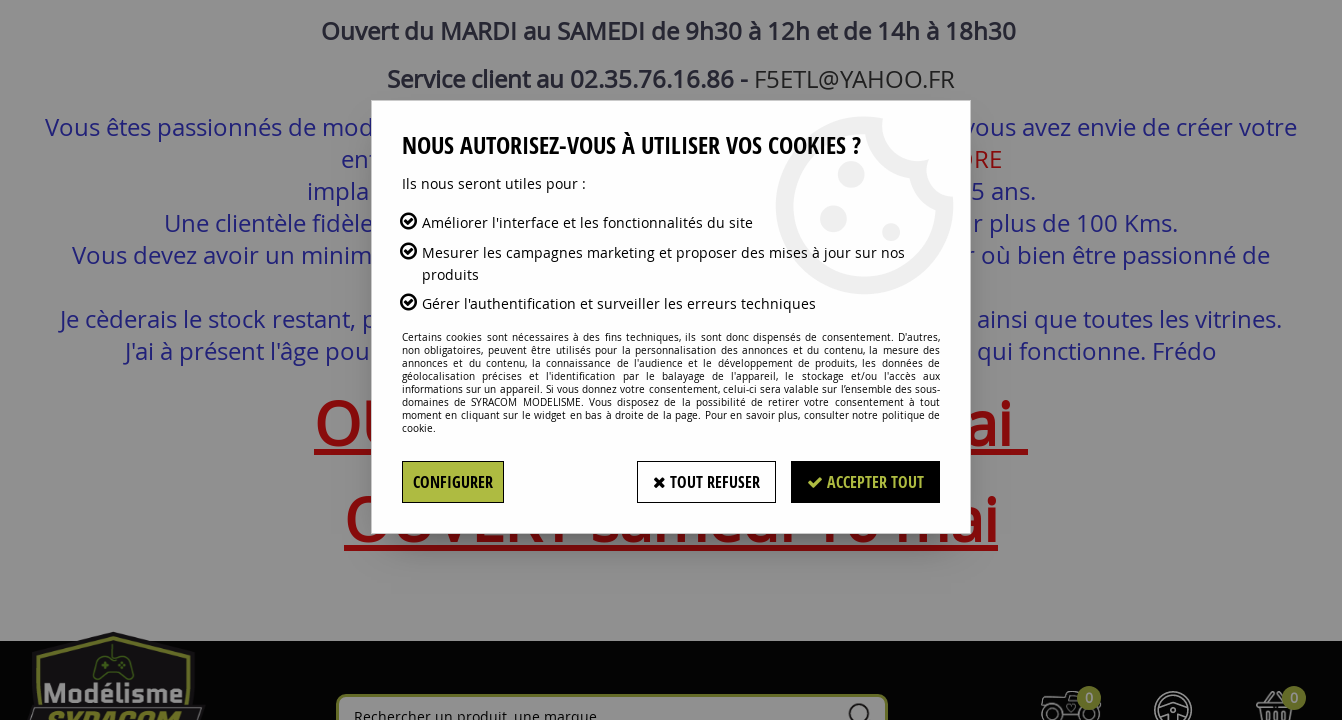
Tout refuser (706, 482)
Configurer (453, 482)
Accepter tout (865, 482)
